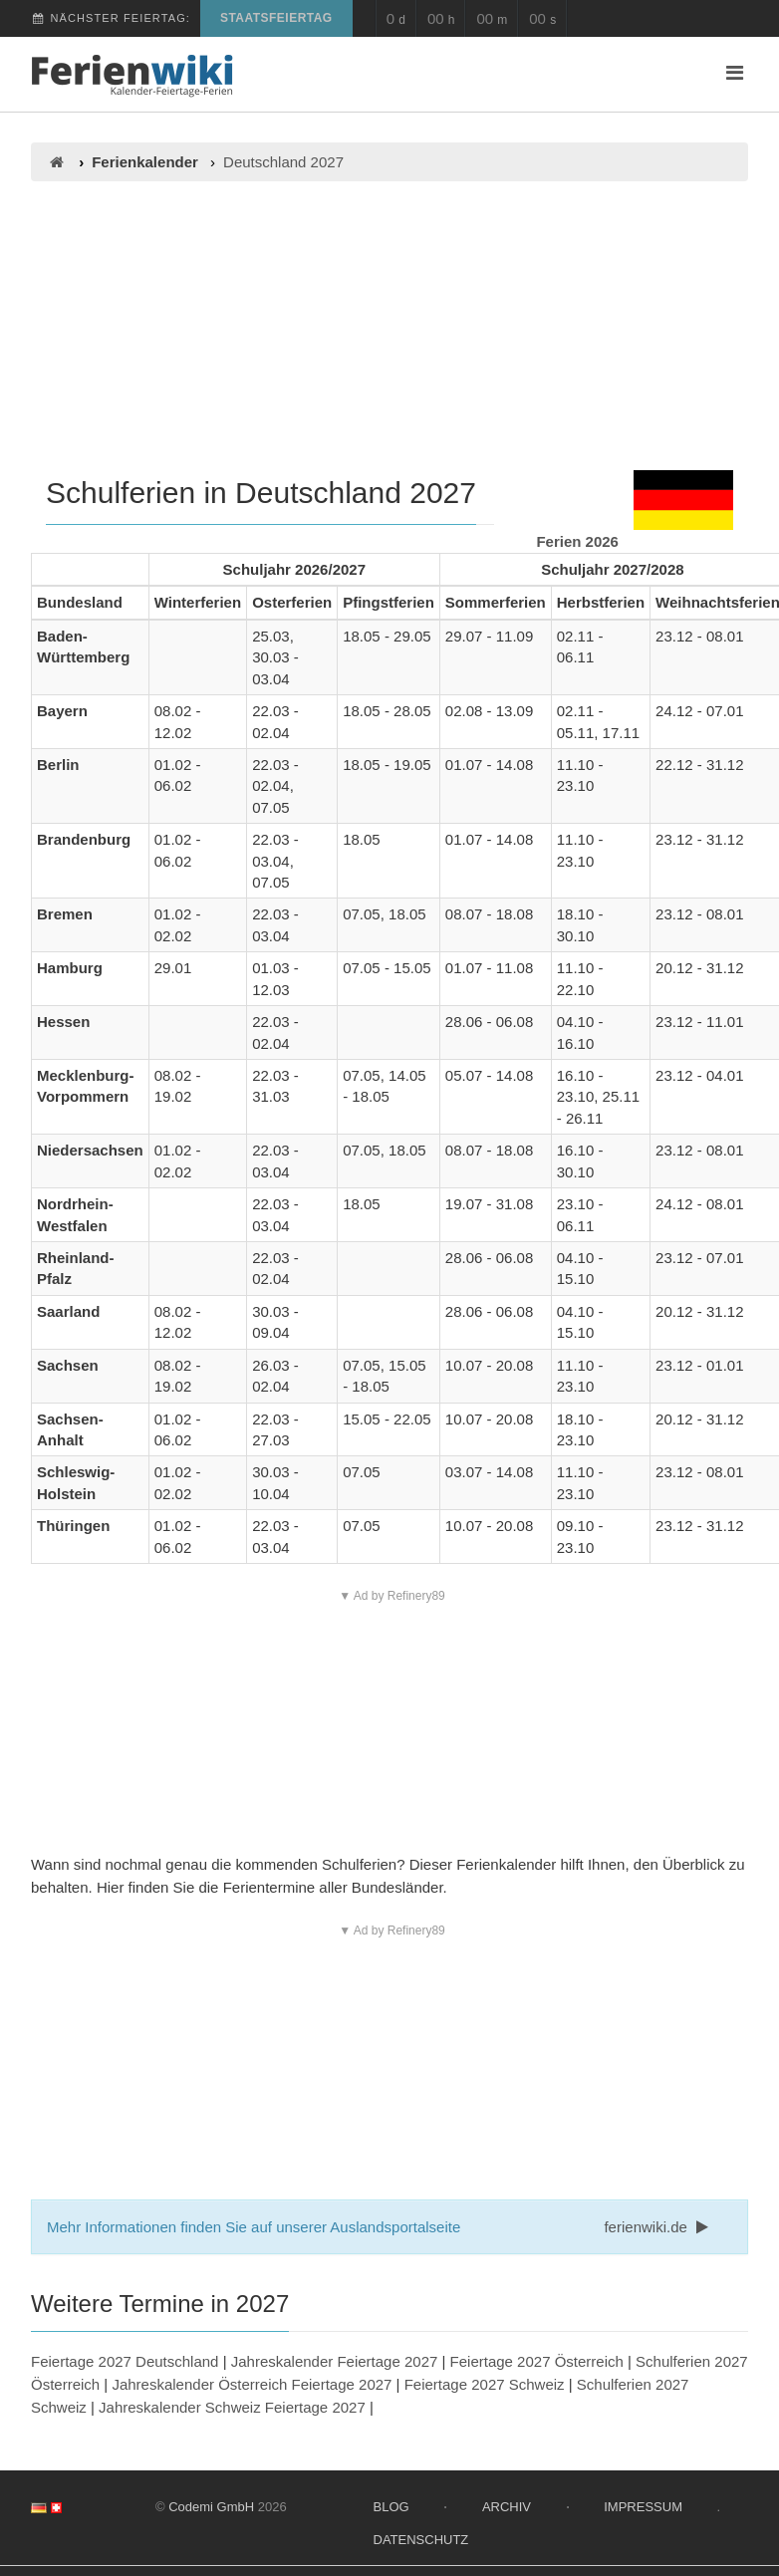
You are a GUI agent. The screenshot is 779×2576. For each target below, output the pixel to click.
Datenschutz (421, 2539)
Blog (391, 2506)
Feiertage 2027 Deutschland (124, 2361)
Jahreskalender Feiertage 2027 (334, 2361)
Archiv (506, 2506)
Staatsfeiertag (276, 18)
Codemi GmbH (211, 2506)
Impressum (643, 2506)
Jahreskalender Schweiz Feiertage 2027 (232, 2407)
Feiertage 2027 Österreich (537, 2361)
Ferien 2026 (577, 541)
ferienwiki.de (658, 2226)
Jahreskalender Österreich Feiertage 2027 (251, 2384)
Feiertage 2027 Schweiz (484, 2384)
